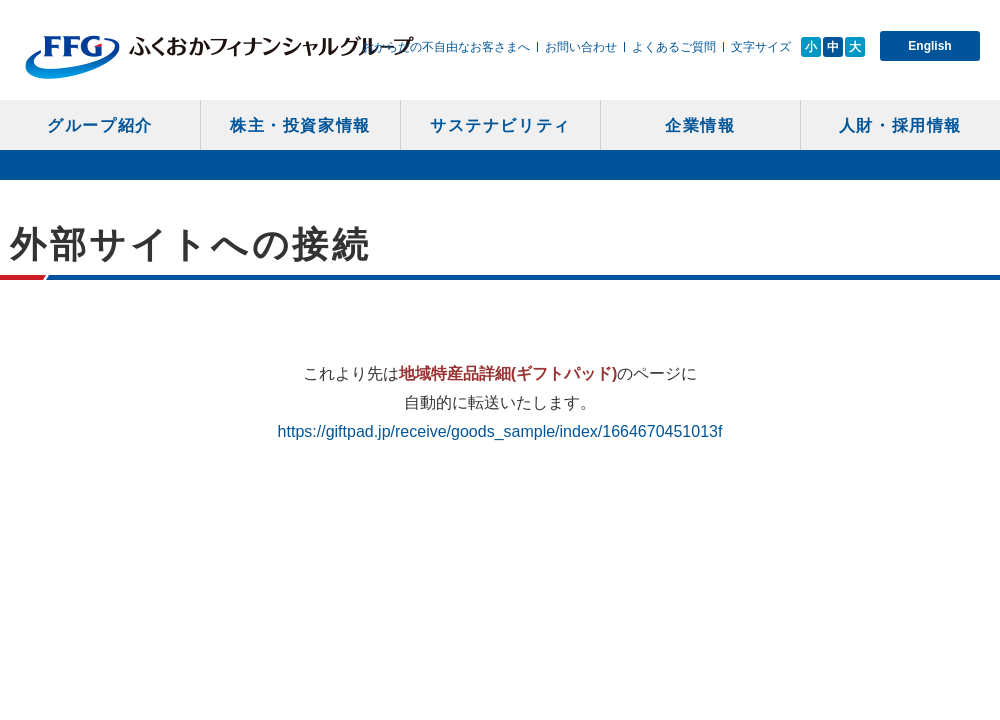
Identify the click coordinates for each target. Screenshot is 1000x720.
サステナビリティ (500, 125)
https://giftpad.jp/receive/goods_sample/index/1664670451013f (500, 431)
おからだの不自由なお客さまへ (446, 47)
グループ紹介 (100, 125)
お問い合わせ (581, 47)
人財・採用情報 (900, 125)
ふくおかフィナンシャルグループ (219, 57)
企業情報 (700, 125)
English (929, 46)
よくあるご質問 (674, 47)
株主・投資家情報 (300, 125)
